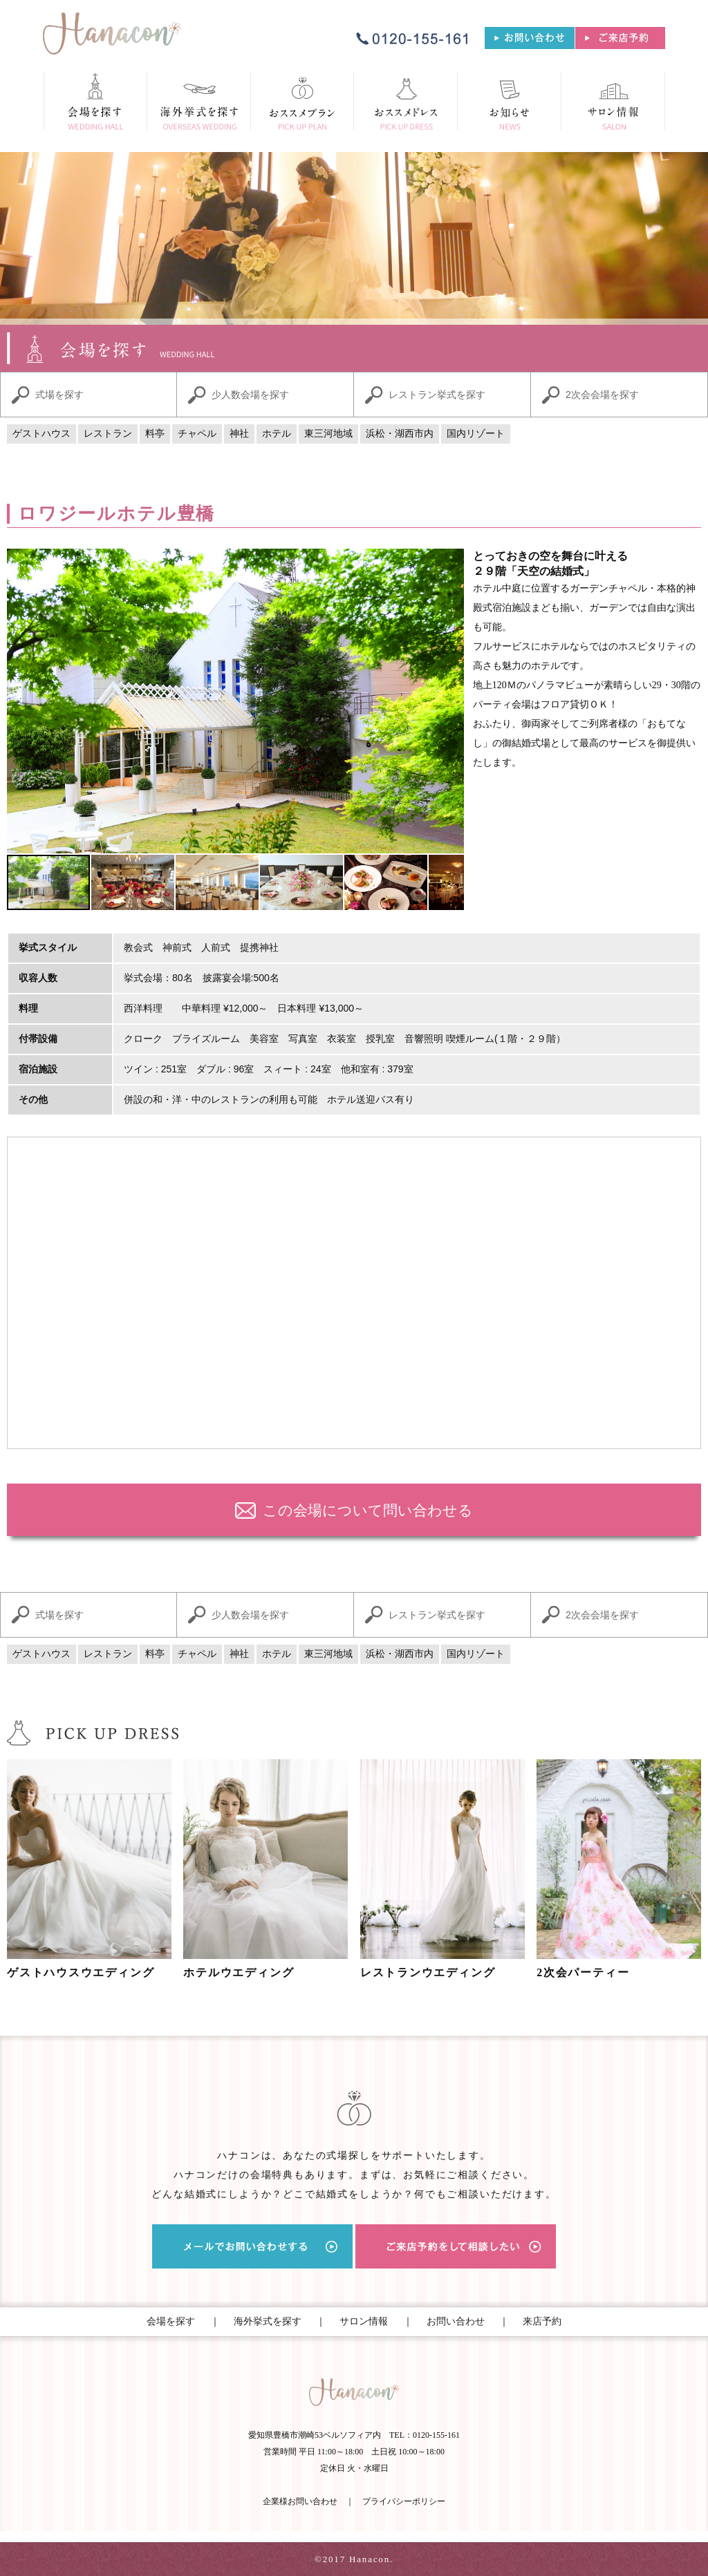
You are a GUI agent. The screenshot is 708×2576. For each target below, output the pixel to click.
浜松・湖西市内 (400, 433)
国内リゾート (476, 433)
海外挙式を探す (267, 2321)
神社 (239, 433)
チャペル (197, 433)
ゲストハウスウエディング (81, 1972)
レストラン (108, 433)
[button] (19, 701)
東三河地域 (328, 433)
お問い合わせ (456, 2321)
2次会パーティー (583, 1972)
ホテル (276, 433)
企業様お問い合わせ (300, 2501)
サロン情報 (363, 2321)
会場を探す (171, 2321)
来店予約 (542, 2321)
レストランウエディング (428, 1972)
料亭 (155, 433)
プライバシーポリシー (403, 2501)
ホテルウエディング (238, 1972)
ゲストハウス (41, 433)
